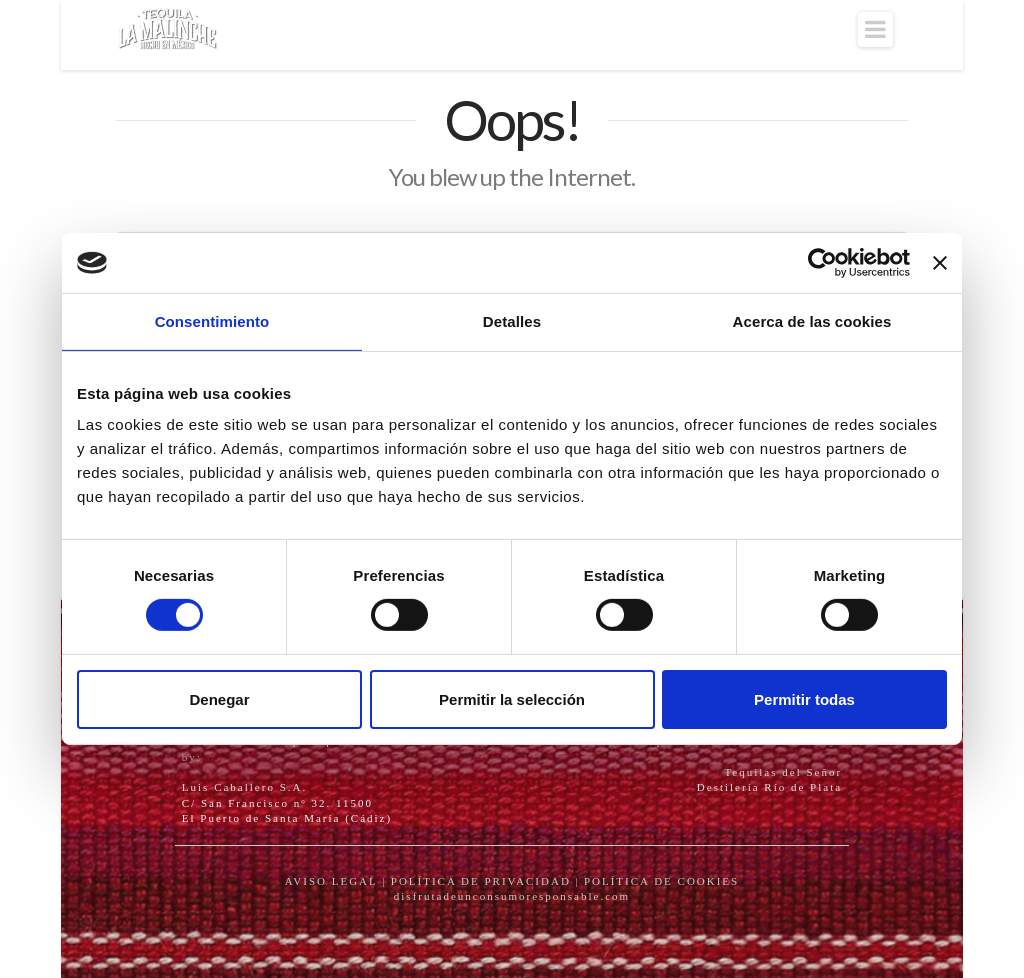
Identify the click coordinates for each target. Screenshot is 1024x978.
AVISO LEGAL (331, 881)
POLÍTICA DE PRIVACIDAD (481, 881)
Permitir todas (804, 699)
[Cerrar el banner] (940, 263)
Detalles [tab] (512, 321)
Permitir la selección (512, 699)
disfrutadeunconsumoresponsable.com (512, 896)
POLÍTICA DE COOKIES (661, 881)
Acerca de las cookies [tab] (812, 321)
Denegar (219, 699)
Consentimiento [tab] (212, 321)
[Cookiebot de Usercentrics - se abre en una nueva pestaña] (822, 263)
